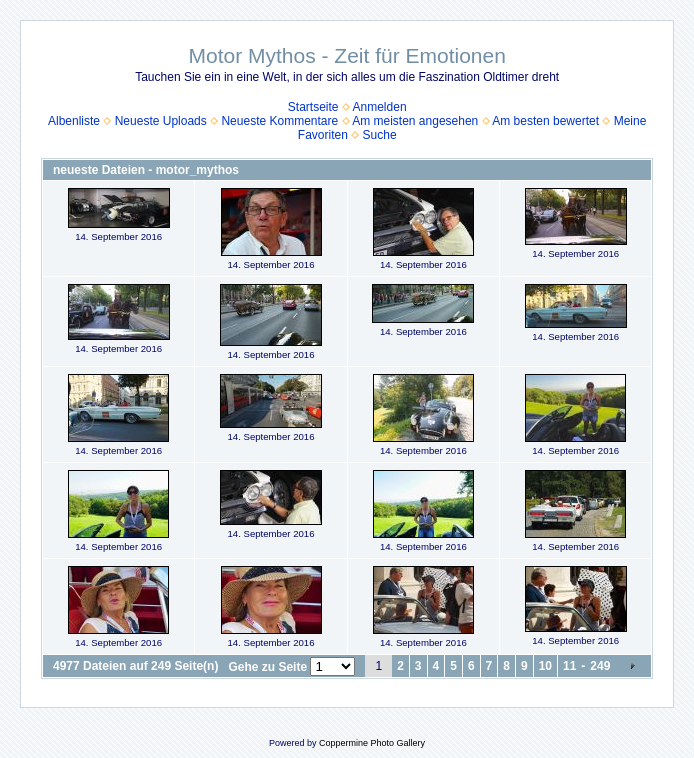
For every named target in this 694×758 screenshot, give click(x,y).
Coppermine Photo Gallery (372, 743)
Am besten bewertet (545, 121)
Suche (380, 135)
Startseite (313, 107)
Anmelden (380, 107)
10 (545, 666)
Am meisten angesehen (415, 121)
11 (569, 666)
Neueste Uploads (161, 121)
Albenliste (74, 121)
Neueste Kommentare (279, 121)
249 (600, 666)
